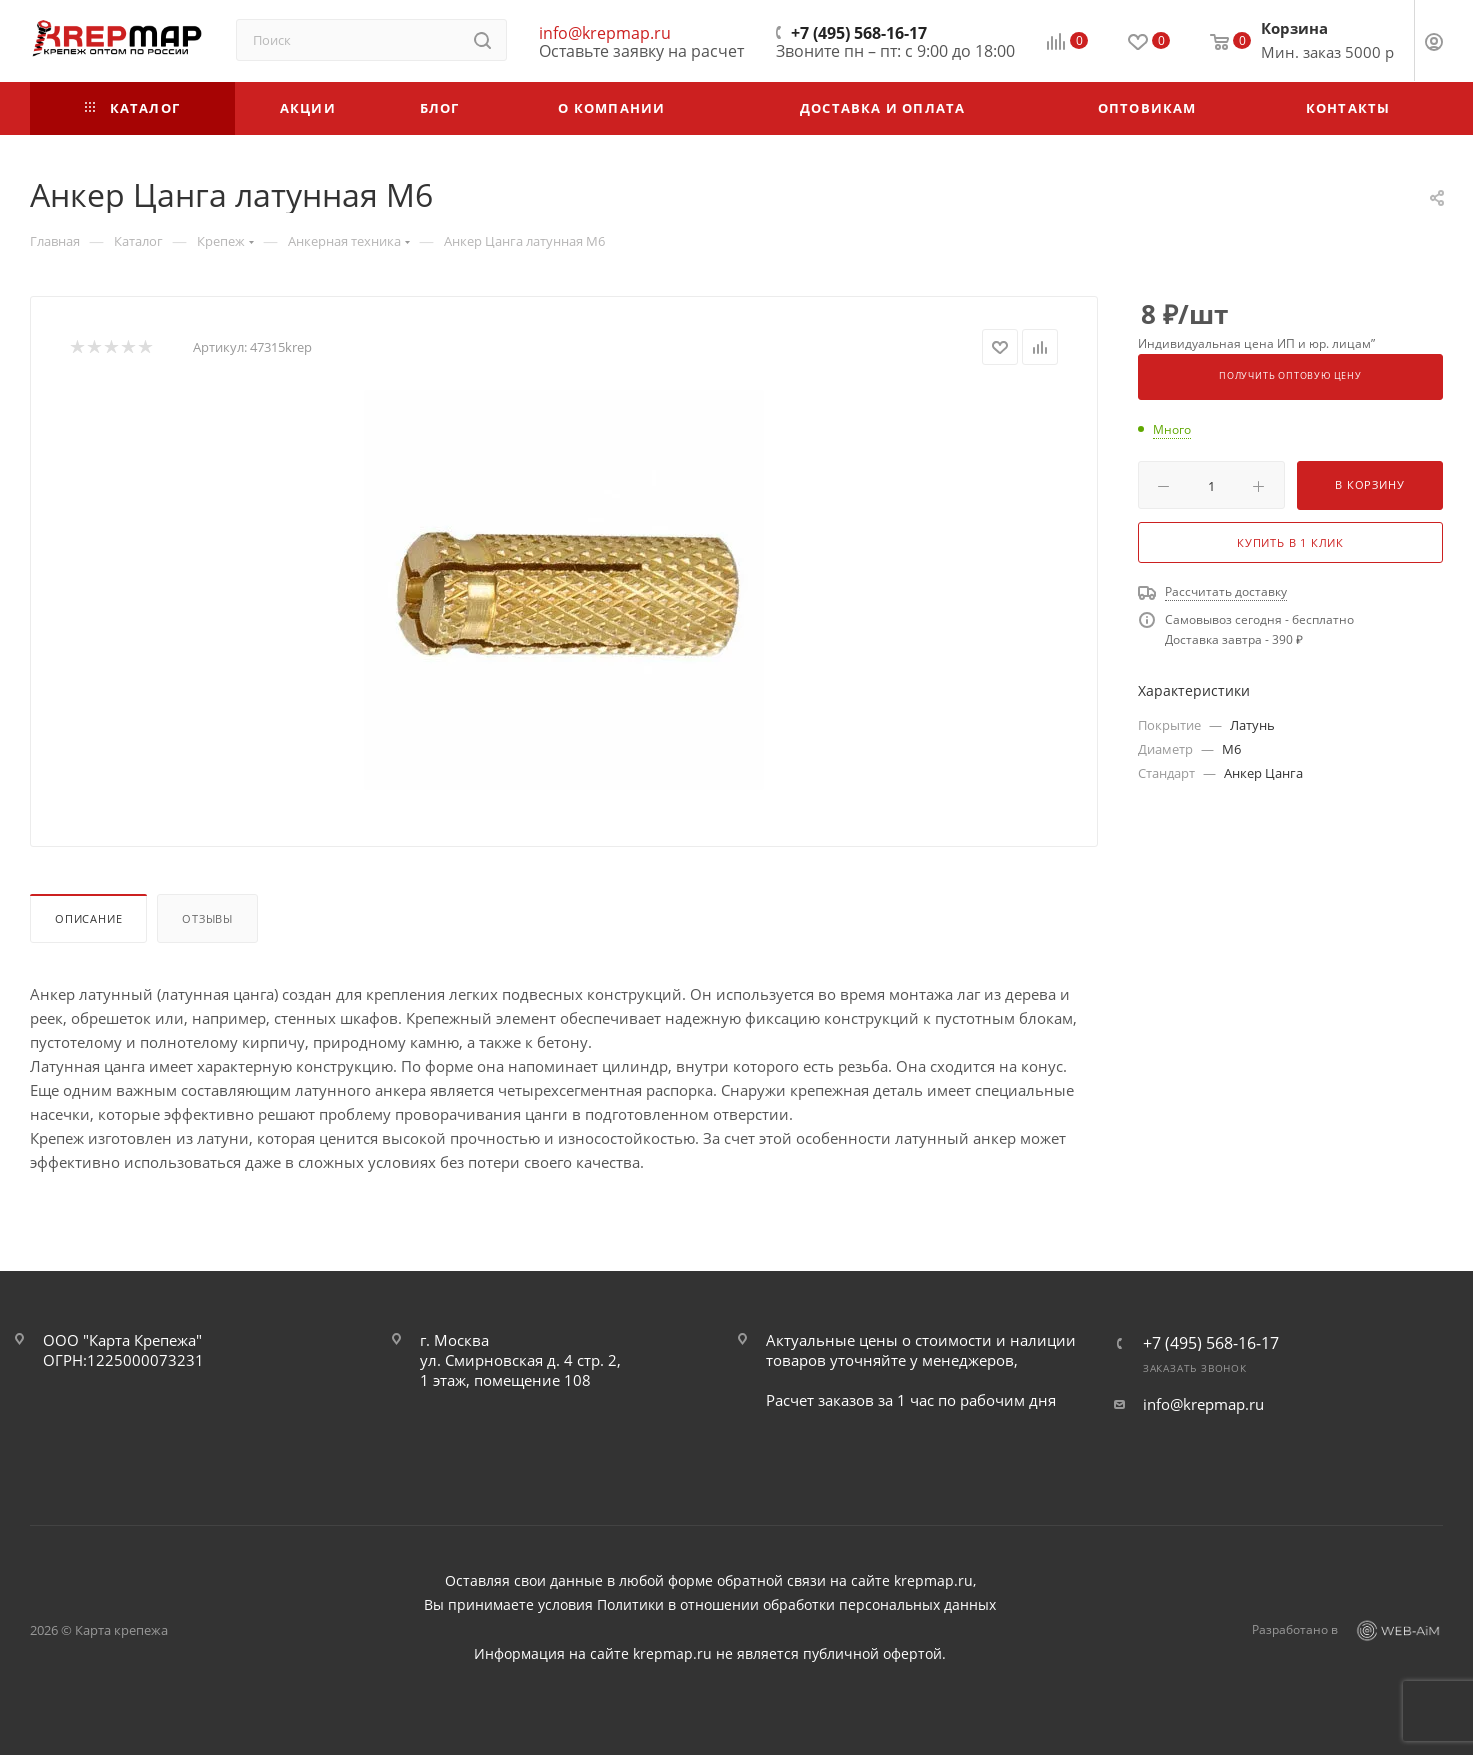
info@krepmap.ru (605, 33)
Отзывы (207, 918)
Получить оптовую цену (1290, 376)
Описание (88, 918)
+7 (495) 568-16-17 (859, 33)
